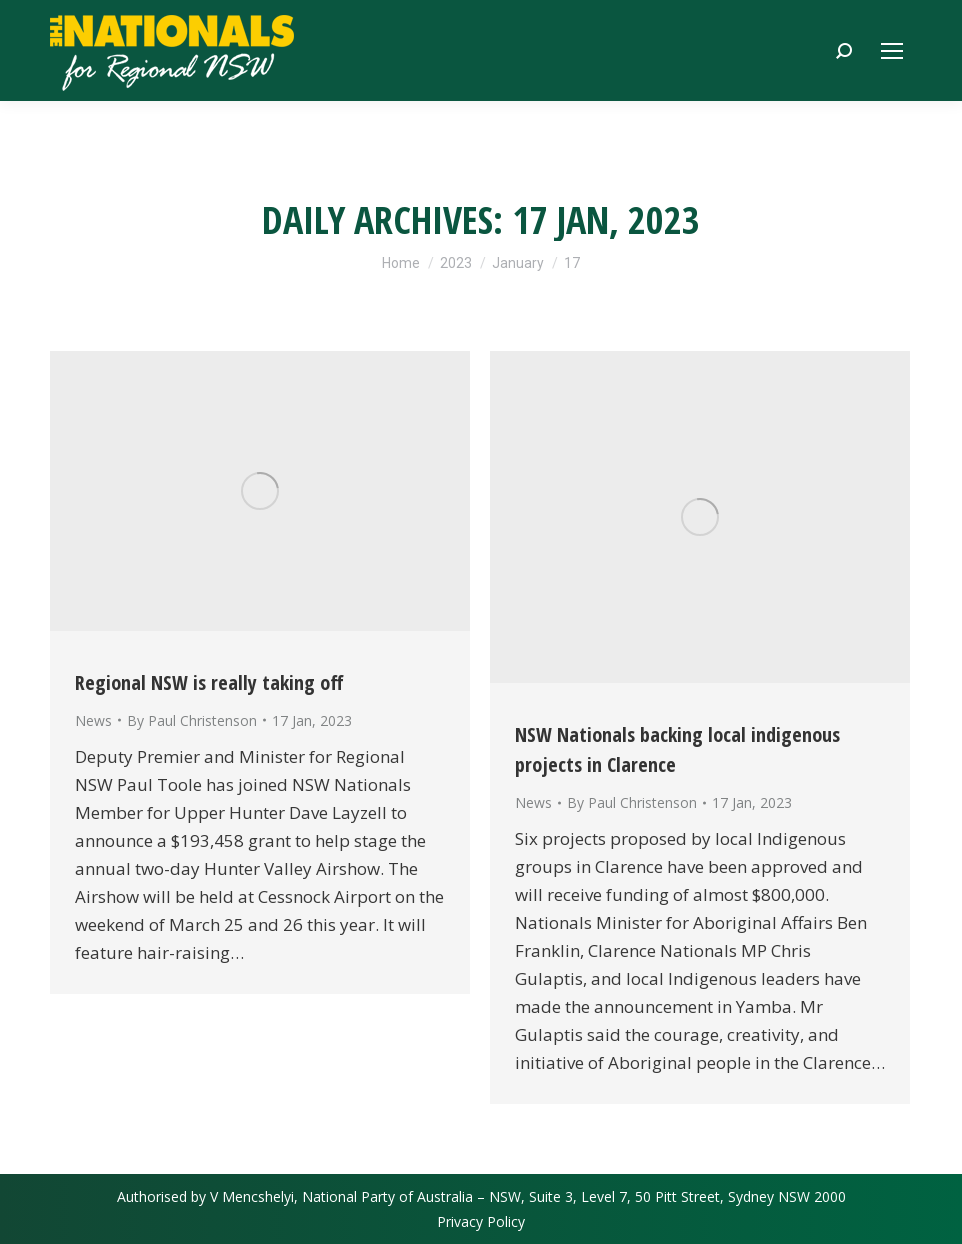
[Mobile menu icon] (892, 51)
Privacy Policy (481, 1221)
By (192, 720)
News (93, 720)
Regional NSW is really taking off (209, 682)
